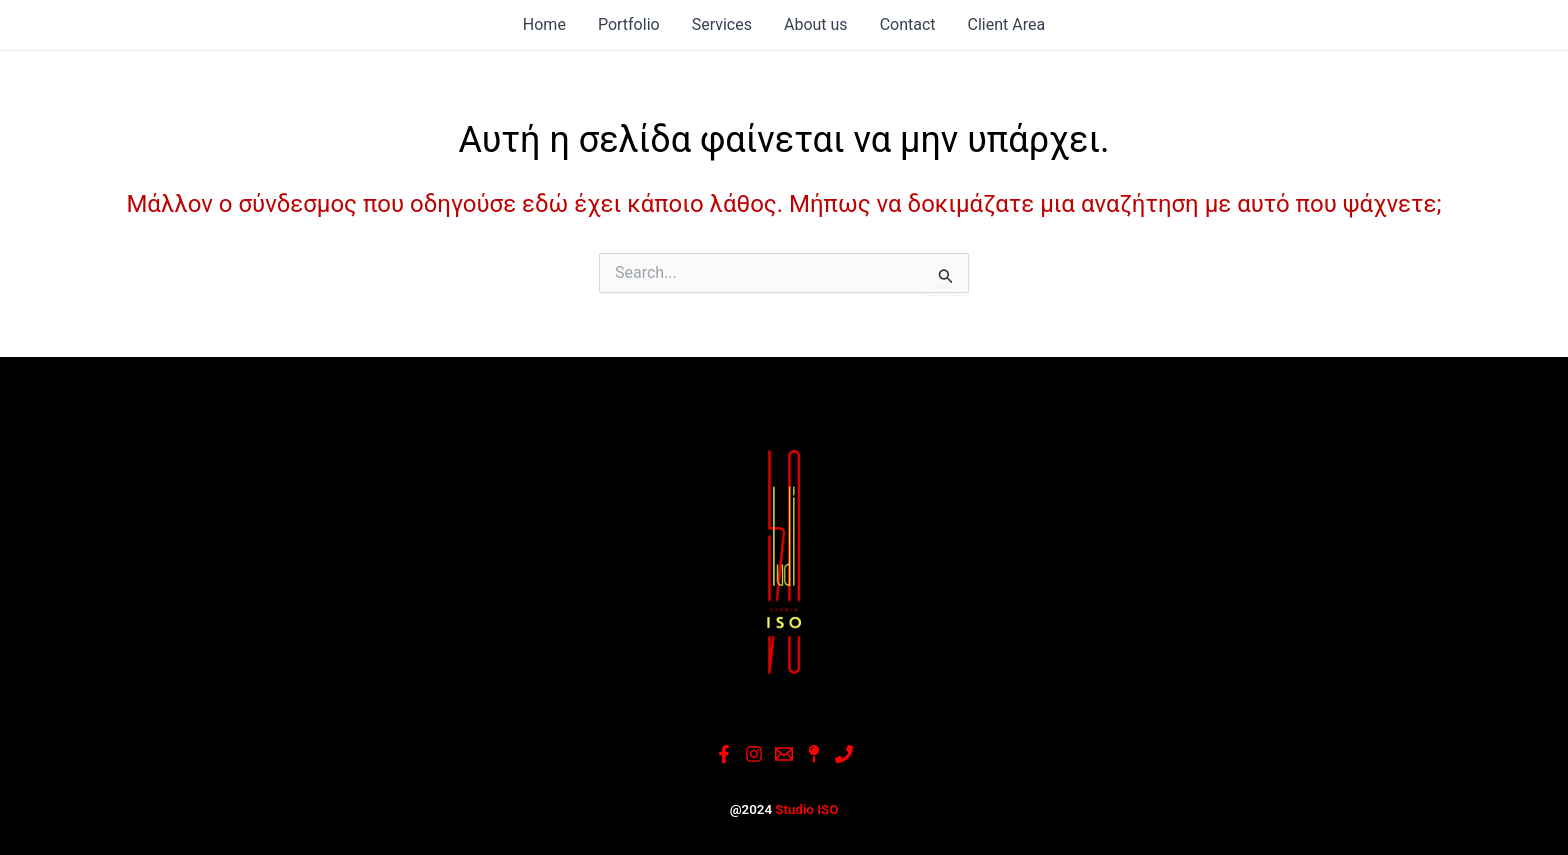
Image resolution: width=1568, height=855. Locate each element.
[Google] (814, 754)
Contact (908, 24)
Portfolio (629, 24)
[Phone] (844, 754)
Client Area (1007, 24)
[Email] (784, 754)
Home (544, 24)
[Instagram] (754, 754)
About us (816, 24)
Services (722, 24)
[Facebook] (724, 754)
